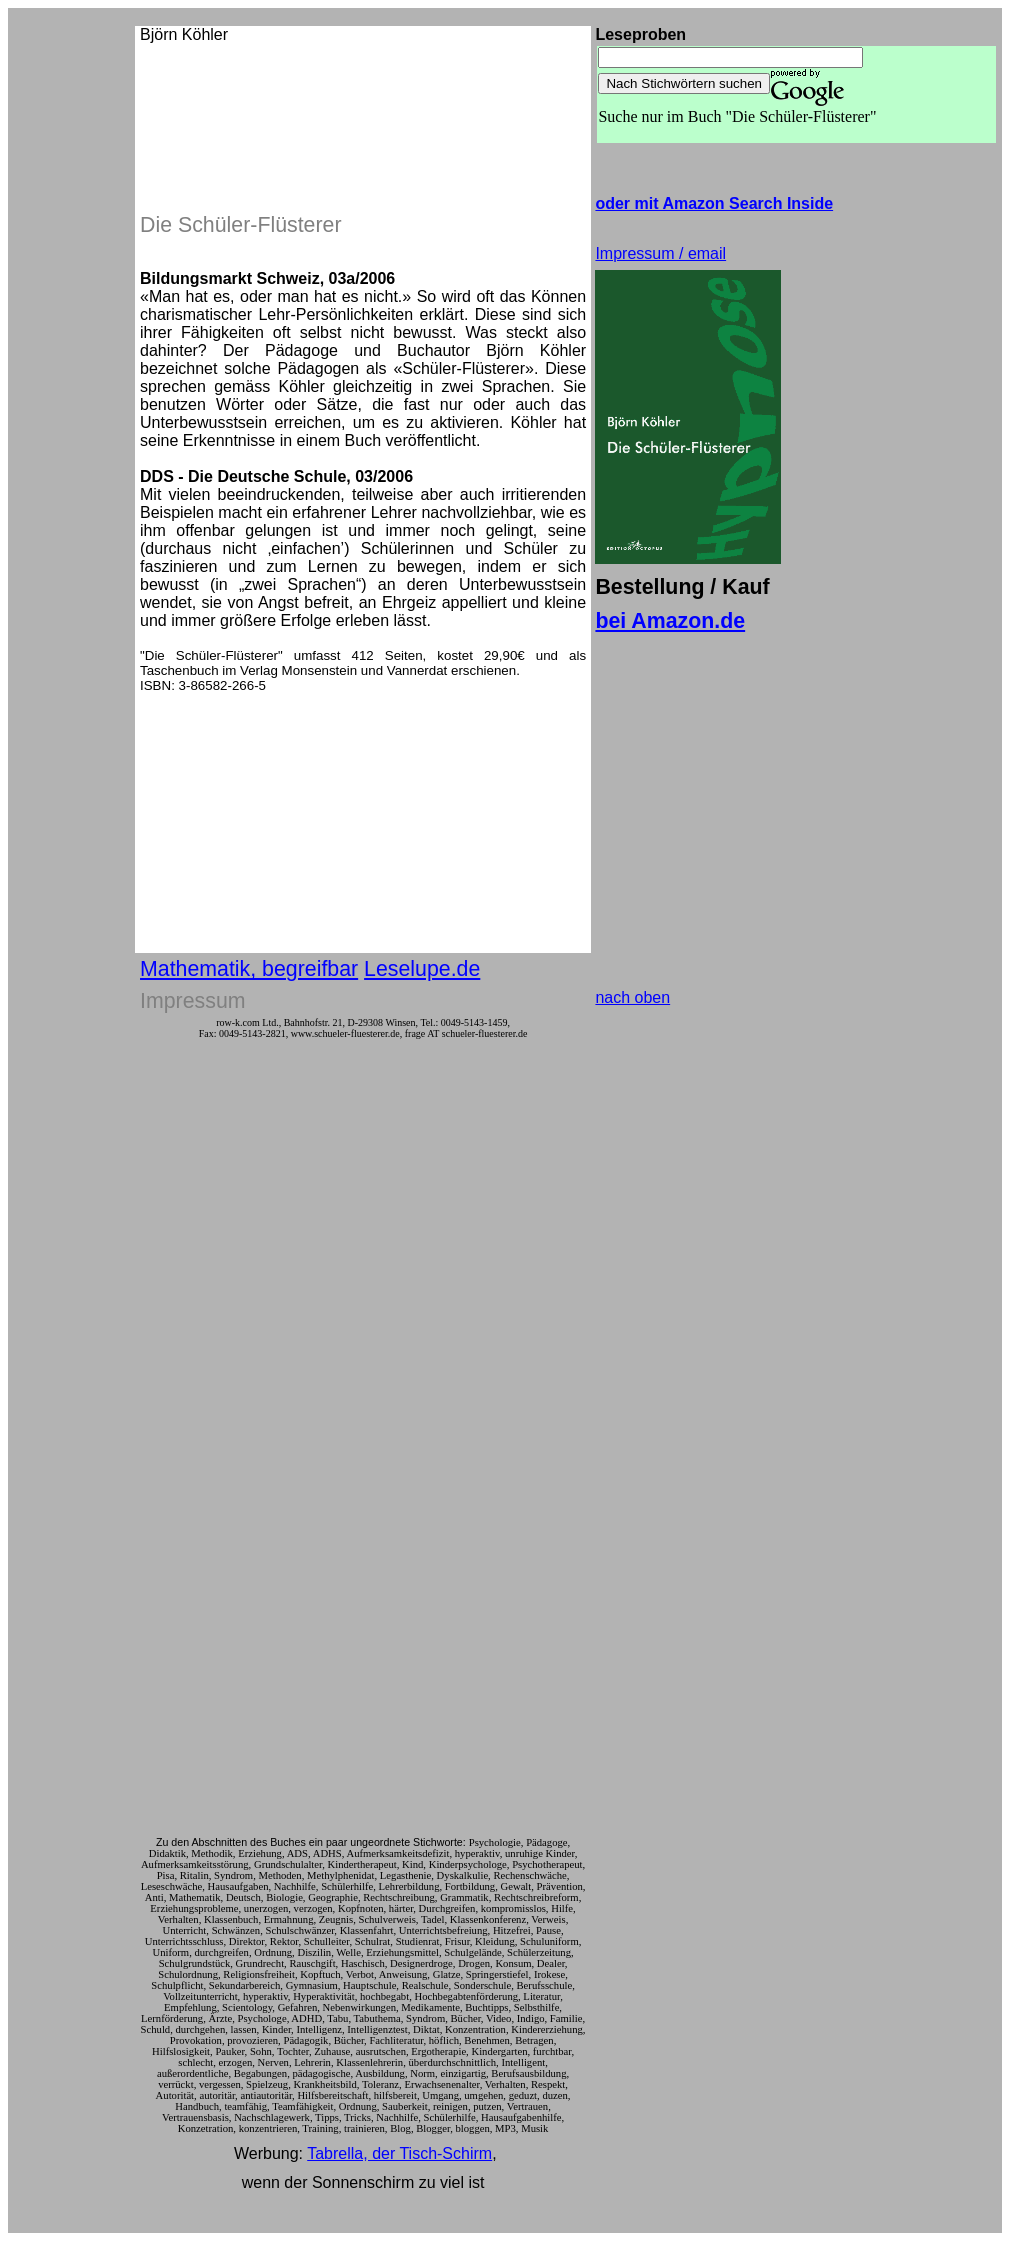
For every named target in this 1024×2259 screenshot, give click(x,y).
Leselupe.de (422, 969)
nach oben (632, 997)
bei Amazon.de (670, 621)
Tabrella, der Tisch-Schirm (399, 2153)
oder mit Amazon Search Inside (714, 203)
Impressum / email (660, 253)
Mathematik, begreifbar (249, 969)
